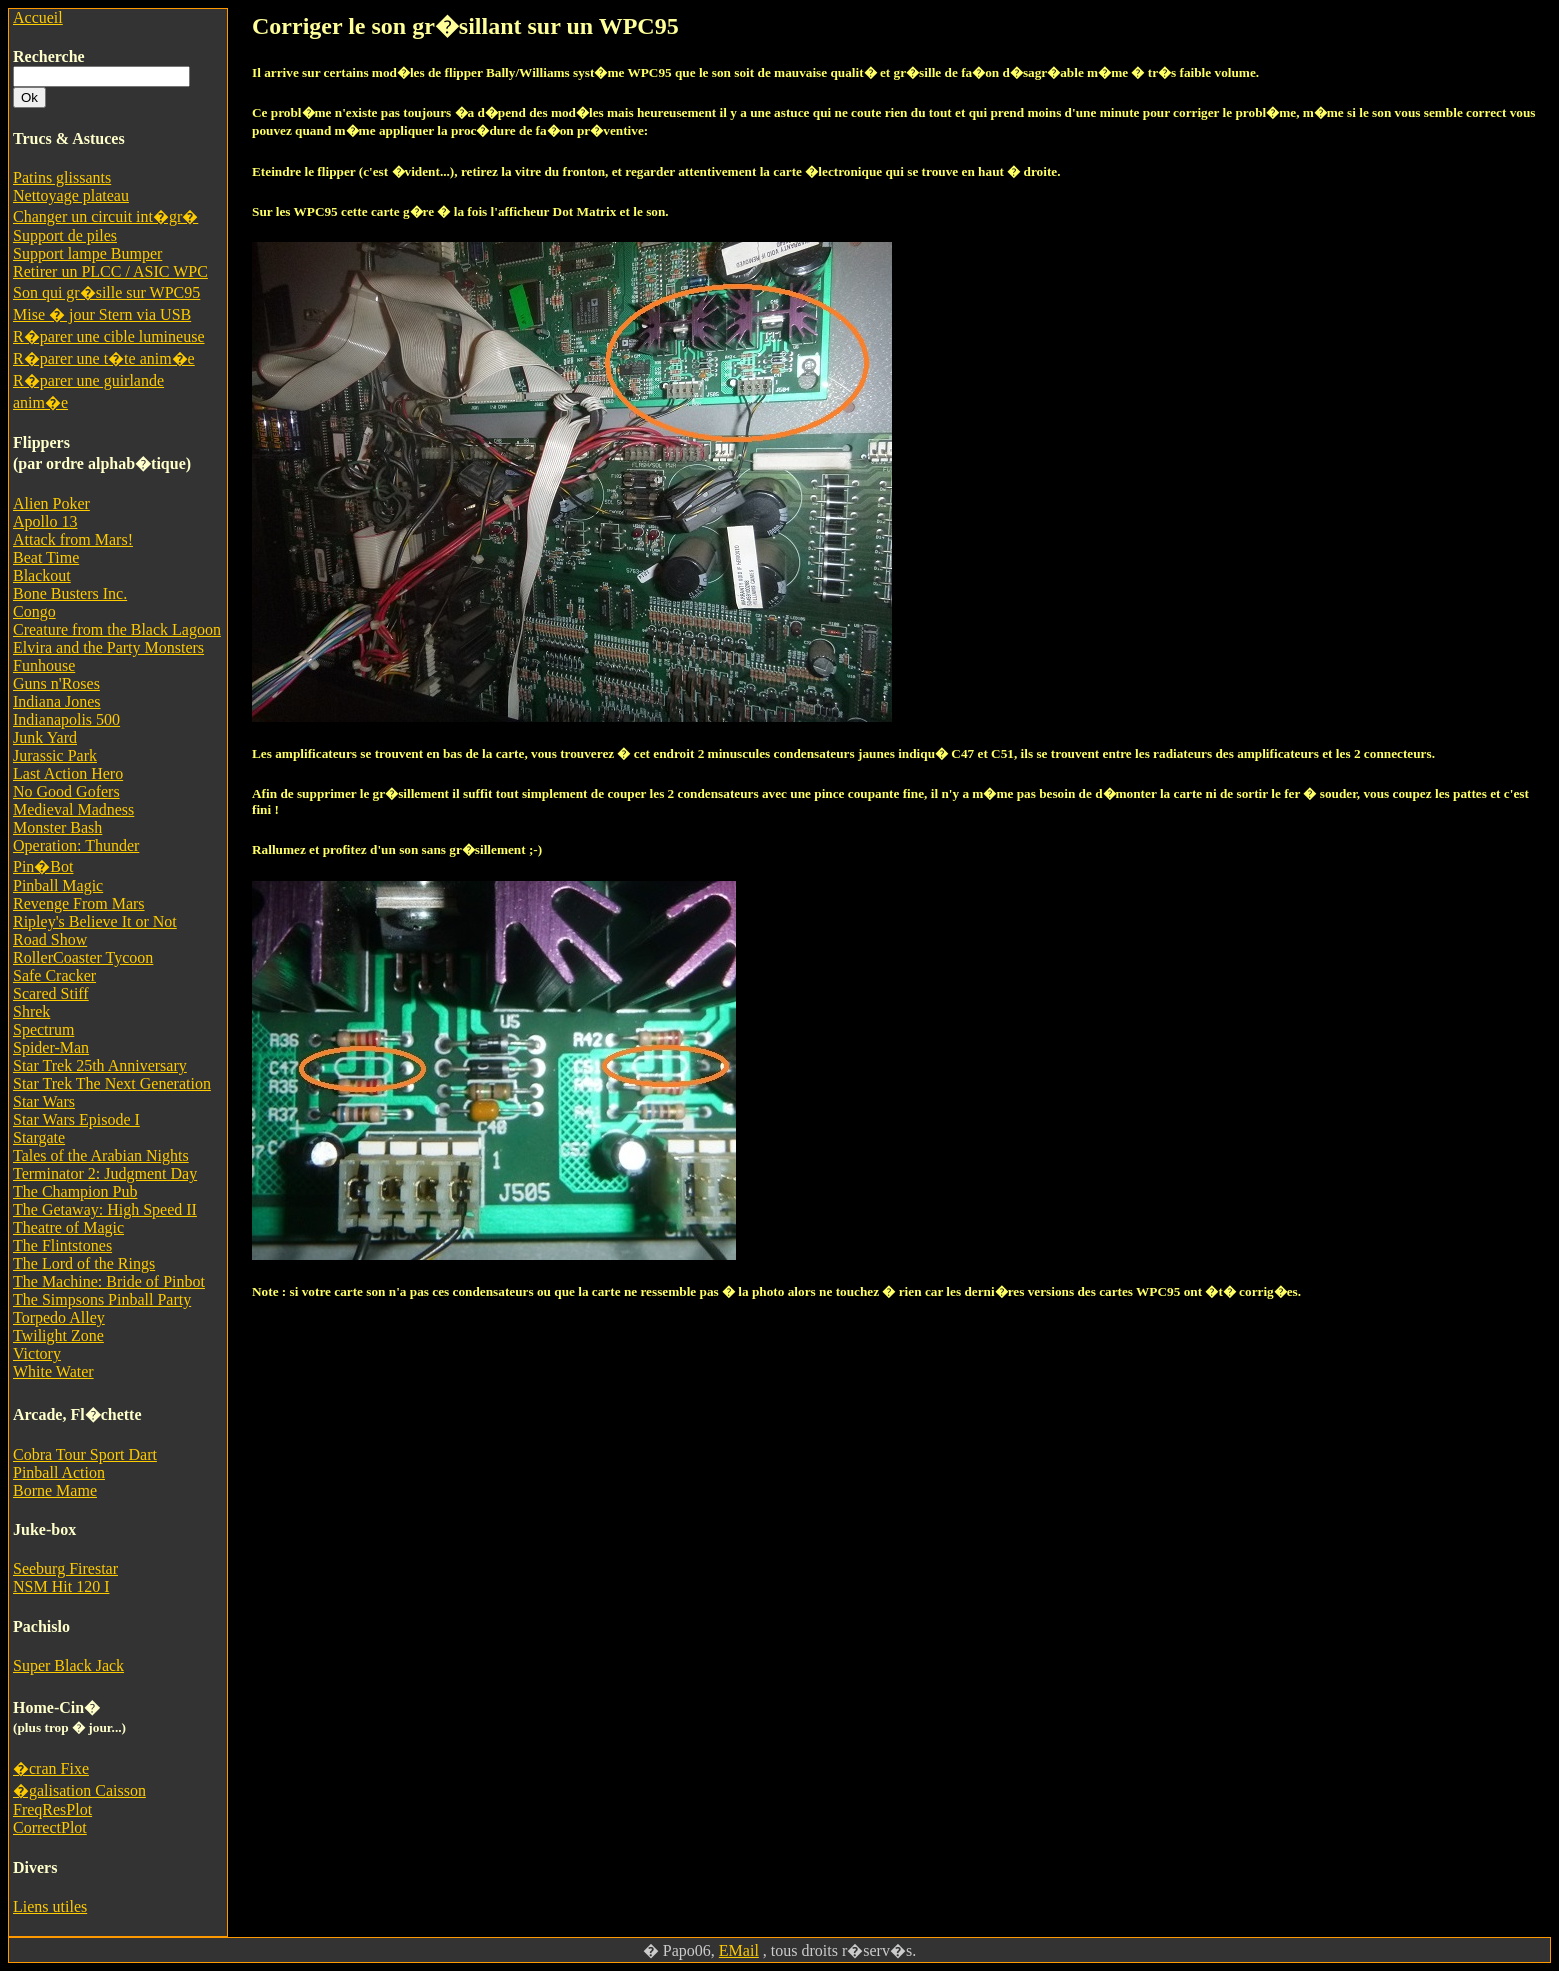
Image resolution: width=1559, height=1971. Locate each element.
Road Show (50, 939)
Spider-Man (51, 1047)
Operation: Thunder (76, 845)
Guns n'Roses (56, 683)
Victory (37, 1353)
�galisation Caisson (79, 1790)
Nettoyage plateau (71, 195)
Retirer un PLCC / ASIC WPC (110, 271)
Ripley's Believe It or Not (95, 921)
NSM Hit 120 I (61, 1586)
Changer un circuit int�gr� (105, 216)
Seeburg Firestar (65, 1568)
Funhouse (44, 665)
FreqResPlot (52, 1809)
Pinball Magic (58, 885)
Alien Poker (51, 503)
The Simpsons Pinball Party (102, 1299)
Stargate (39, 1137)
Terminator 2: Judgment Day (105, 1173)
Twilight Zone (58, 1335)
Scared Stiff (51, 993)
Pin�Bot (43, 866)
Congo (34, 611)
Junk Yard (45, 737)
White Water (53, 1371)
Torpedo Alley (59, 1317)
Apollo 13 (45, 521)
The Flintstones (62, 1245)
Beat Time (46, 557)
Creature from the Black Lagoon (117, 629)
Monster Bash (57, 827)
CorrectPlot (50, 1827)
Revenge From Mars (79, 903)
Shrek (31, 1011)
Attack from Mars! (73, 539)
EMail (739, 1950)
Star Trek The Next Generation (112, 1083)
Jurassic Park (55, 755)
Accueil (38, 17)
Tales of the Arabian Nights (101, 1155)
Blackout (42, 575)
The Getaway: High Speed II (105, 1209)
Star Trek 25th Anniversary (100, 1065)
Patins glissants (62, 177)
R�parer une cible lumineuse (109, 336)
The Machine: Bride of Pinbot (109, 1281)
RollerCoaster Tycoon (83, 957)
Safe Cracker (54, 975)
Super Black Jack (68, 1665)
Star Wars (44, 1101)
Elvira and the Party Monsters (108, 647)
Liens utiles (50, 1906)
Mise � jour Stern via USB (102, 314)
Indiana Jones (57, 701)
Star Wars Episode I (76, 1119)
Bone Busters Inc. (70, 593)
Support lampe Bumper (87, 253)
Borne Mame (55, 1490)
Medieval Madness (73, 809)
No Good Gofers (66, 791)
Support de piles (65, 235)
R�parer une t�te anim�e (104, 358)
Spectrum (43, 1029)
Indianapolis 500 (66, 719)
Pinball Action (59, 1472)
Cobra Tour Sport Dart (85, 1454)
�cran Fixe (51, 1768)
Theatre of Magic (68, 1227)
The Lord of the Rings (84, 1263)
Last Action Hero (68, 773)
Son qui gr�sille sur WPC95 (106, 292)
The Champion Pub (75, 1191)
